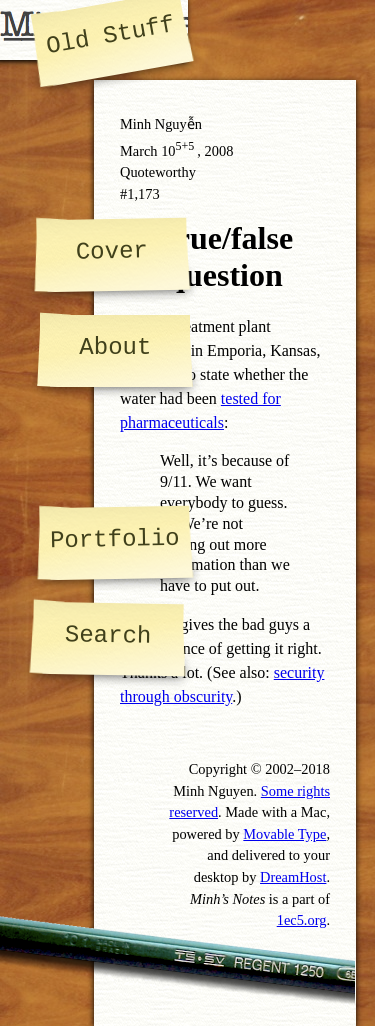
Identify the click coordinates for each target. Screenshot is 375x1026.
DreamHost (293, 877)
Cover (111, 251)
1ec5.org (302, 920)
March (139, 151)
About (115, 347)
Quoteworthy (158, 172)
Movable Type (284, 834)
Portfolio (115, 539)
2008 (219, 151)
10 (179, 151)
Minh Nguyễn (161, 124)
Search (108, 635)
